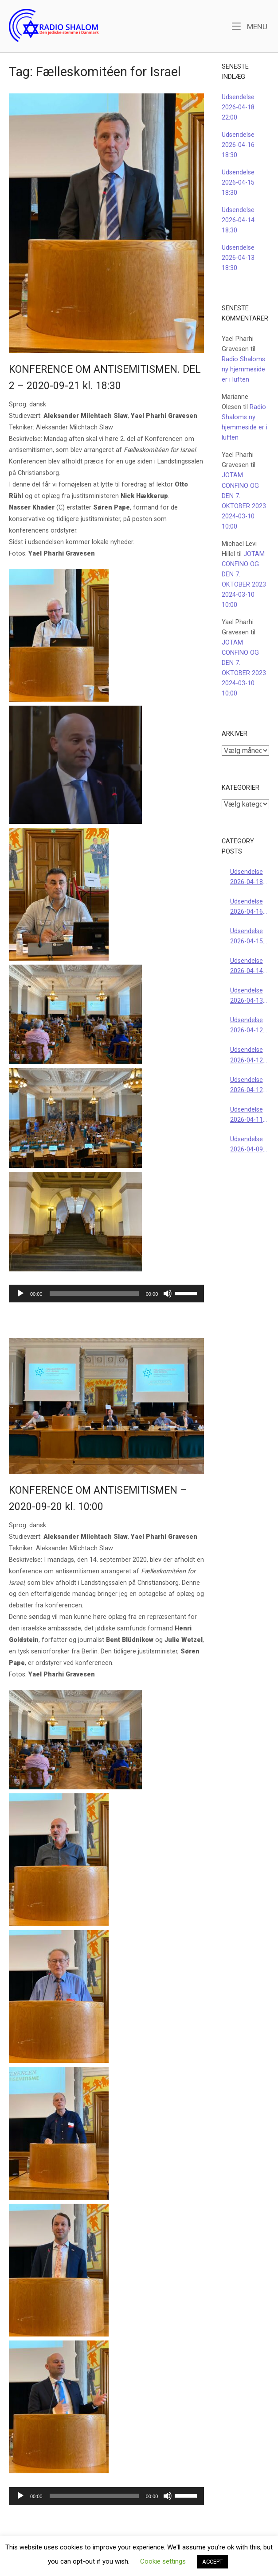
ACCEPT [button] (212, 2561)
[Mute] (167, 1293)
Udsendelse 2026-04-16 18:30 (238, 145)
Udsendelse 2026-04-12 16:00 (246, 1055)
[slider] (94, 1293)
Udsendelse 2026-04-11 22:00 (246, 1115)
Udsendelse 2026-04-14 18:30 (238, 220)
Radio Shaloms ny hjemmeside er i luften (243, 369)
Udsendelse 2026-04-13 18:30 (238, 258)
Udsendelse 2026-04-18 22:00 (238, 107)
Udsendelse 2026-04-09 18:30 (246, 1145)
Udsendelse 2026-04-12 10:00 (246, 1085)
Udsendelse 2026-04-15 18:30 (238, 183)
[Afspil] (20, 1293)
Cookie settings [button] (163, 2561)
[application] (106, 1293)
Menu (249, 26)
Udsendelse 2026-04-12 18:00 (246, 1025)
